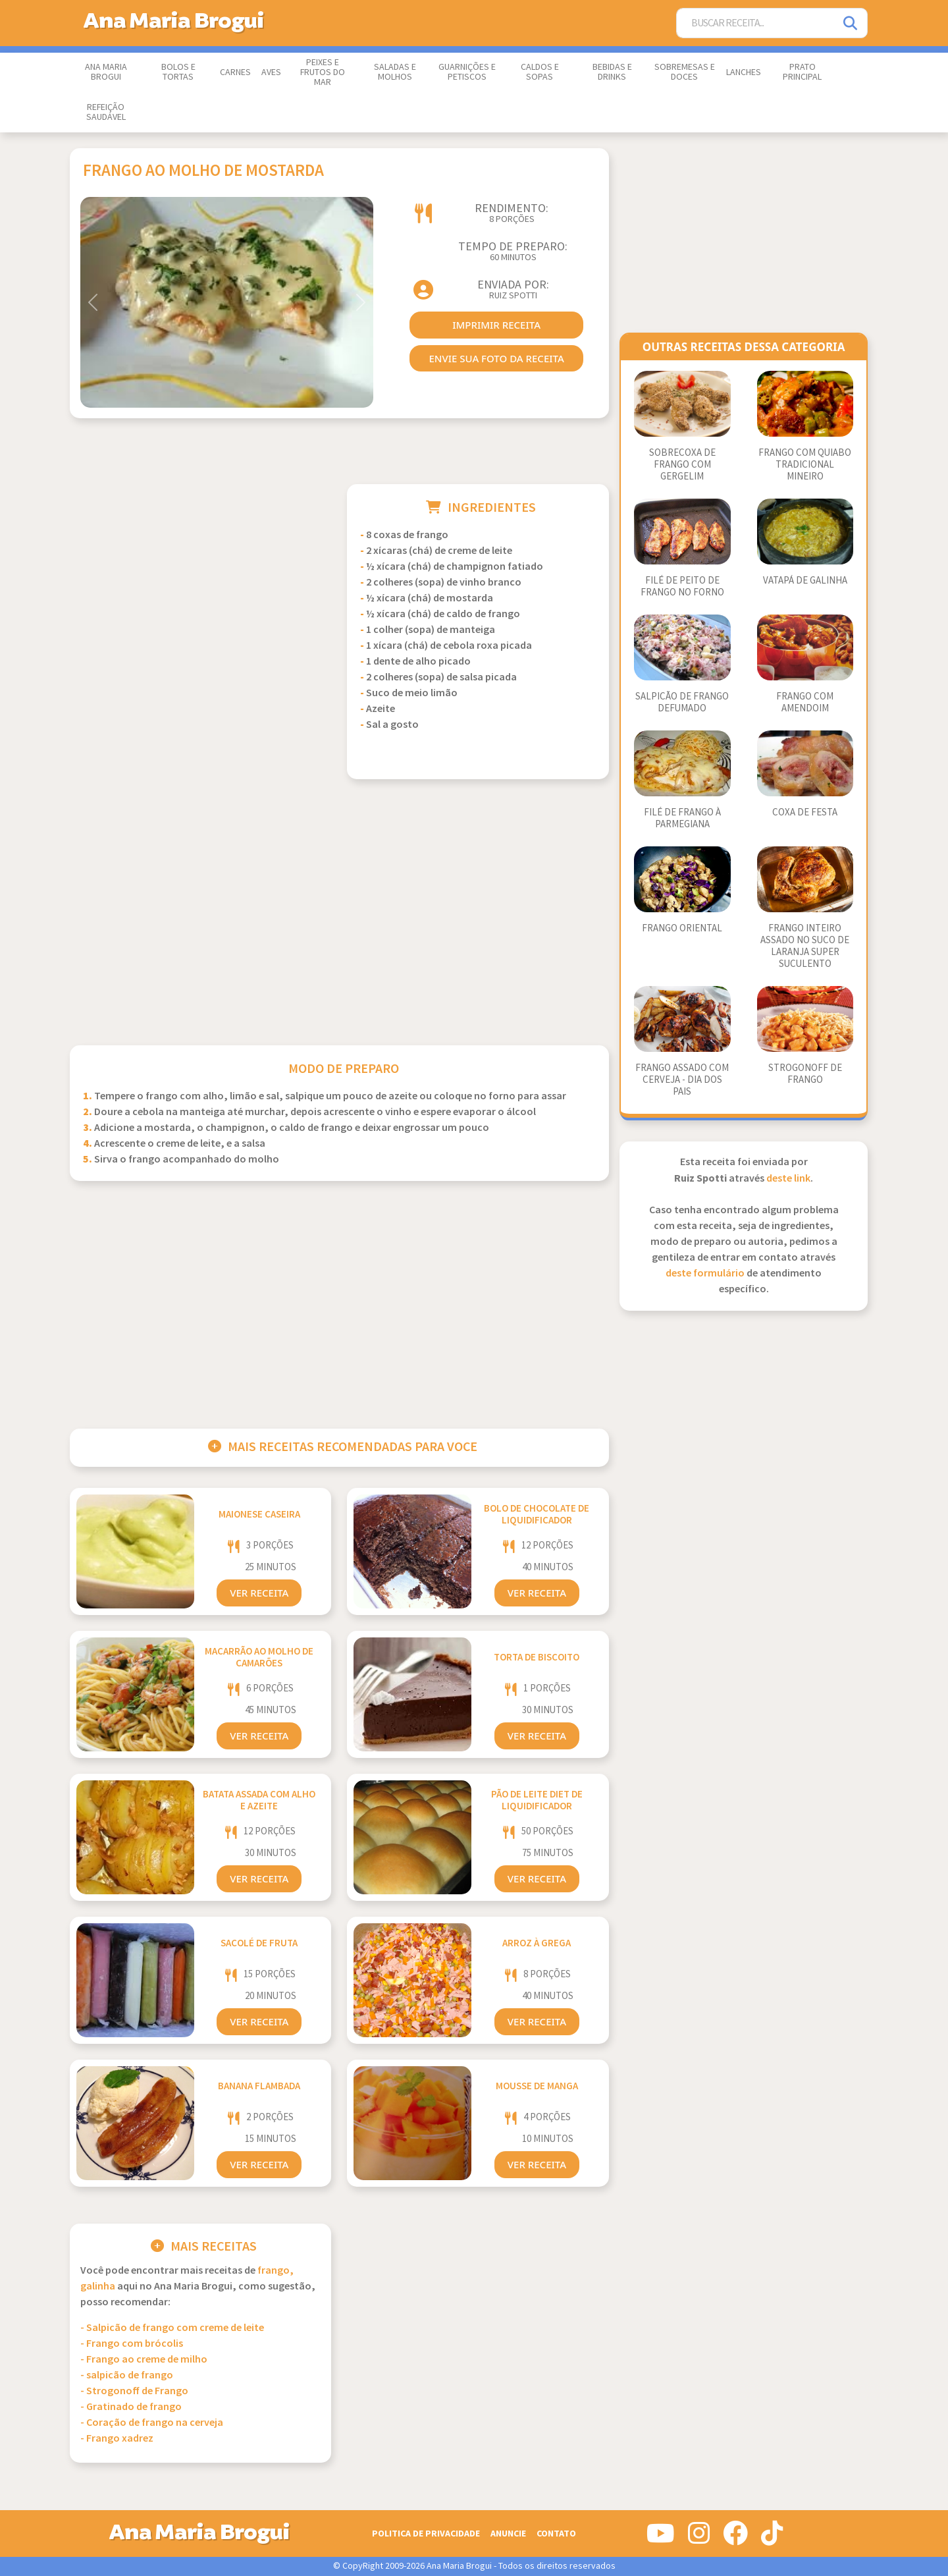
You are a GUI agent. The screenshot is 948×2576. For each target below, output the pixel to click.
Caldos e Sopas (540, 72)
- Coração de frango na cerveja (151, 2423)
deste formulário (705, 1273)
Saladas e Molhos (395, 72)
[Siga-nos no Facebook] (735, 2538)
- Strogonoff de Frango (134, 2391)
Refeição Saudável (106, 112)
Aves (271, 72)
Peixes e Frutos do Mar (322, 72)
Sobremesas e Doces (684, 72)
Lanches (743, 72)
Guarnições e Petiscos (467, 72)
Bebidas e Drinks (612, 72)
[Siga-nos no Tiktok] (772, 2538)
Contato (556, 2533)
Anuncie (508, 2533)
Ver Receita (259, 1592)
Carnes (235, 72)
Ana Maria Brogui (106, 72)
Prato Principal (802, 72)
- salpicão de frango (126, 2375)
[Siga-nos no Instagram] (699, 2538)
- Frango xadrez (116, 2439)
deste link (788, 1179)
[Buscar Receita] (755, 23)
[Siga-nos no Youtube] (660, 2538)
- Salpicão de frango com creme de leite (172, 2328)
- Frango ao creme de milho (143, 2360)
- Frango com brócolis (131, 2344)
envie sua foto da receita (496, 358)
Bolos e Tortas (178, 72)
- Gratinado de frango (131, 2407)
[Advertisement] (201, 576)
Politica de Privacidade (426, 2533)
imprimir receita (496, 324)
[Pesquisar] (851, 23)
